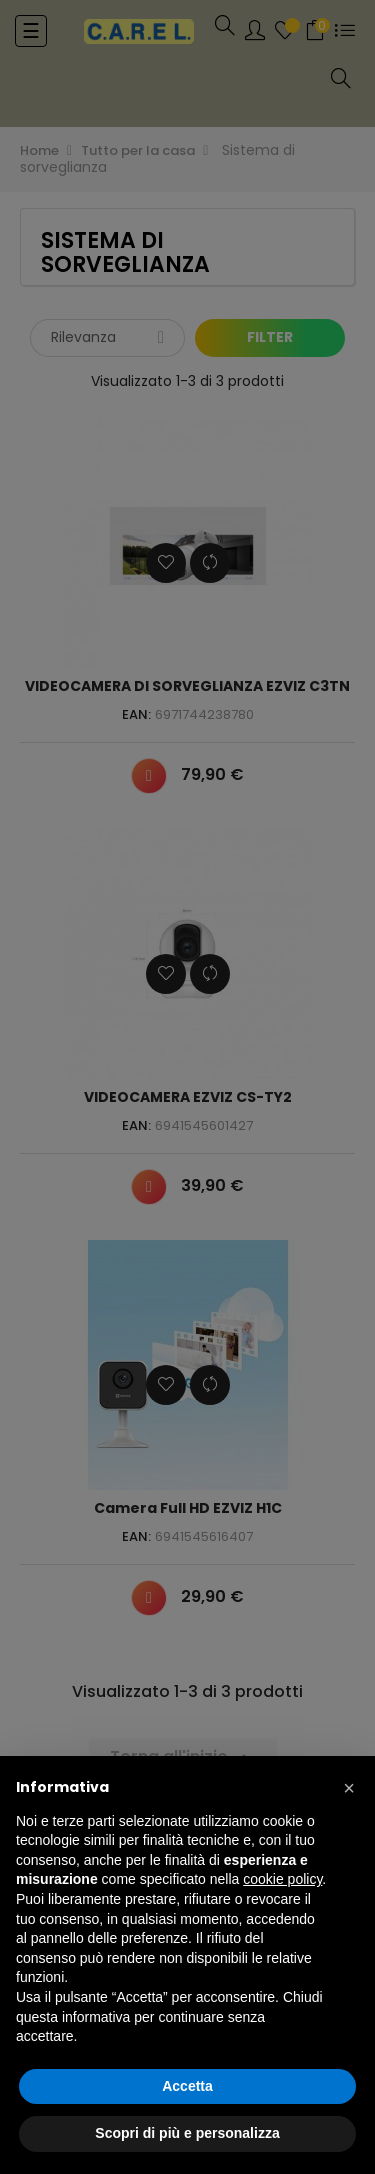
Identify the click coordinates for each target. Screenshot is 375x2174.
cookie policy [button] (282, 1879)
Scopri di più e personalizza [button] (187, 2133)
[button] (349, 1788)
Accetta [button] (187, 2086)
